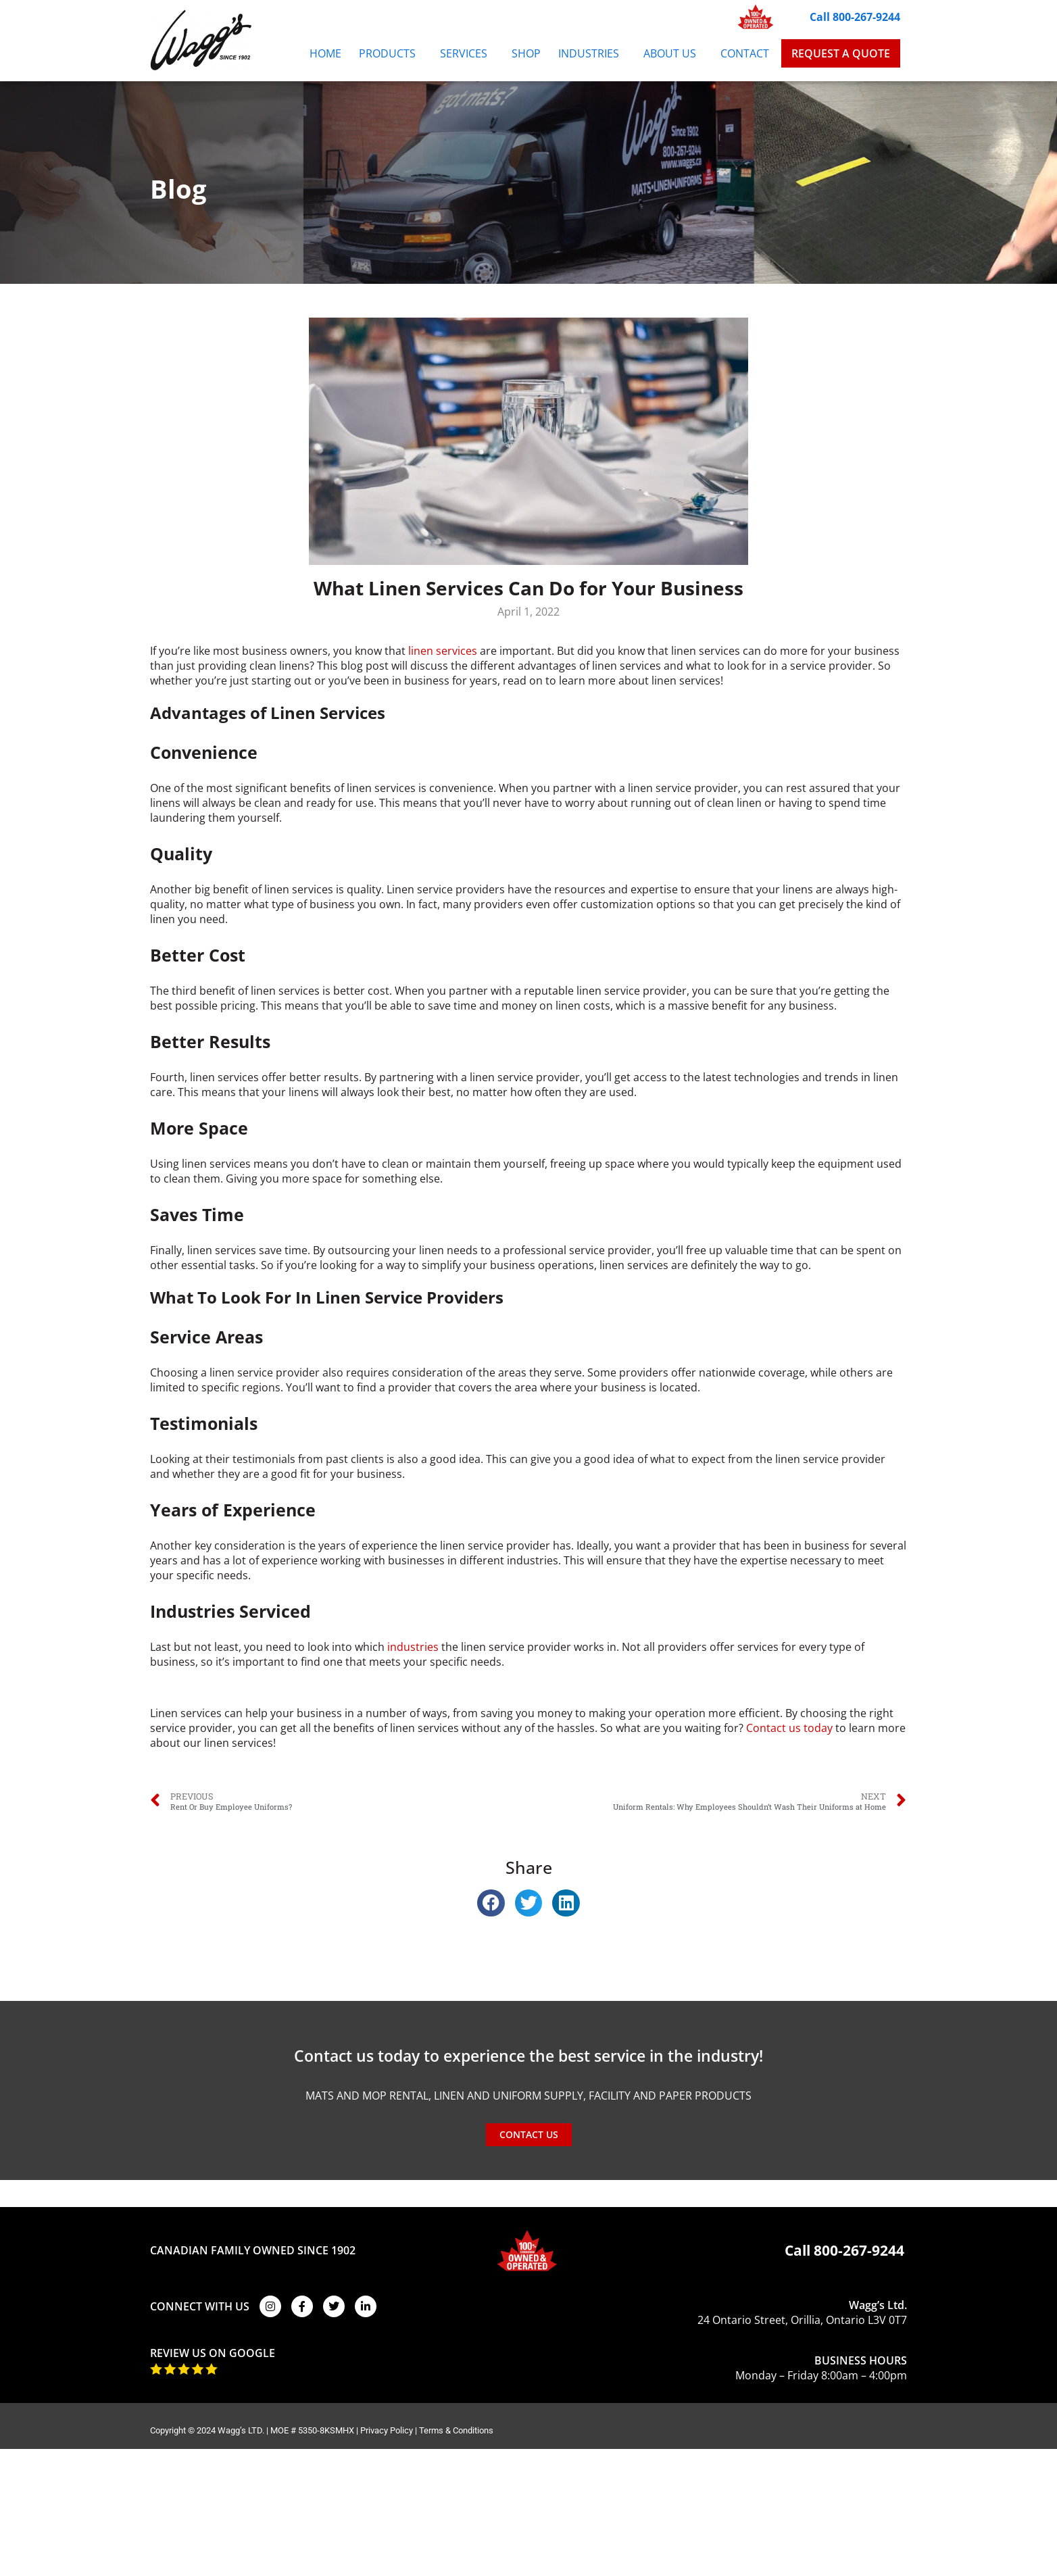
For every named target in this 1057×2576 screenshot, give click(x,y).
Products (390, 53)
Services (467, 53)
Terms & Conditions (456, 2430)
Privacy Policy (386, 2430)
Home (325, 53)
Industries (592, 53)
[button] (491, 1903)
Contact (744, 53)
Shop (526, 53)
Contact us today (789, 1727)
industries (413, 1646)
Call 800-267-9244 (855, 16)
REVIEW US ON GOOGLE (212, 2353)
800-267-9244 (859, 2250)
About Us (673, 53)
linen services (442, 650)
